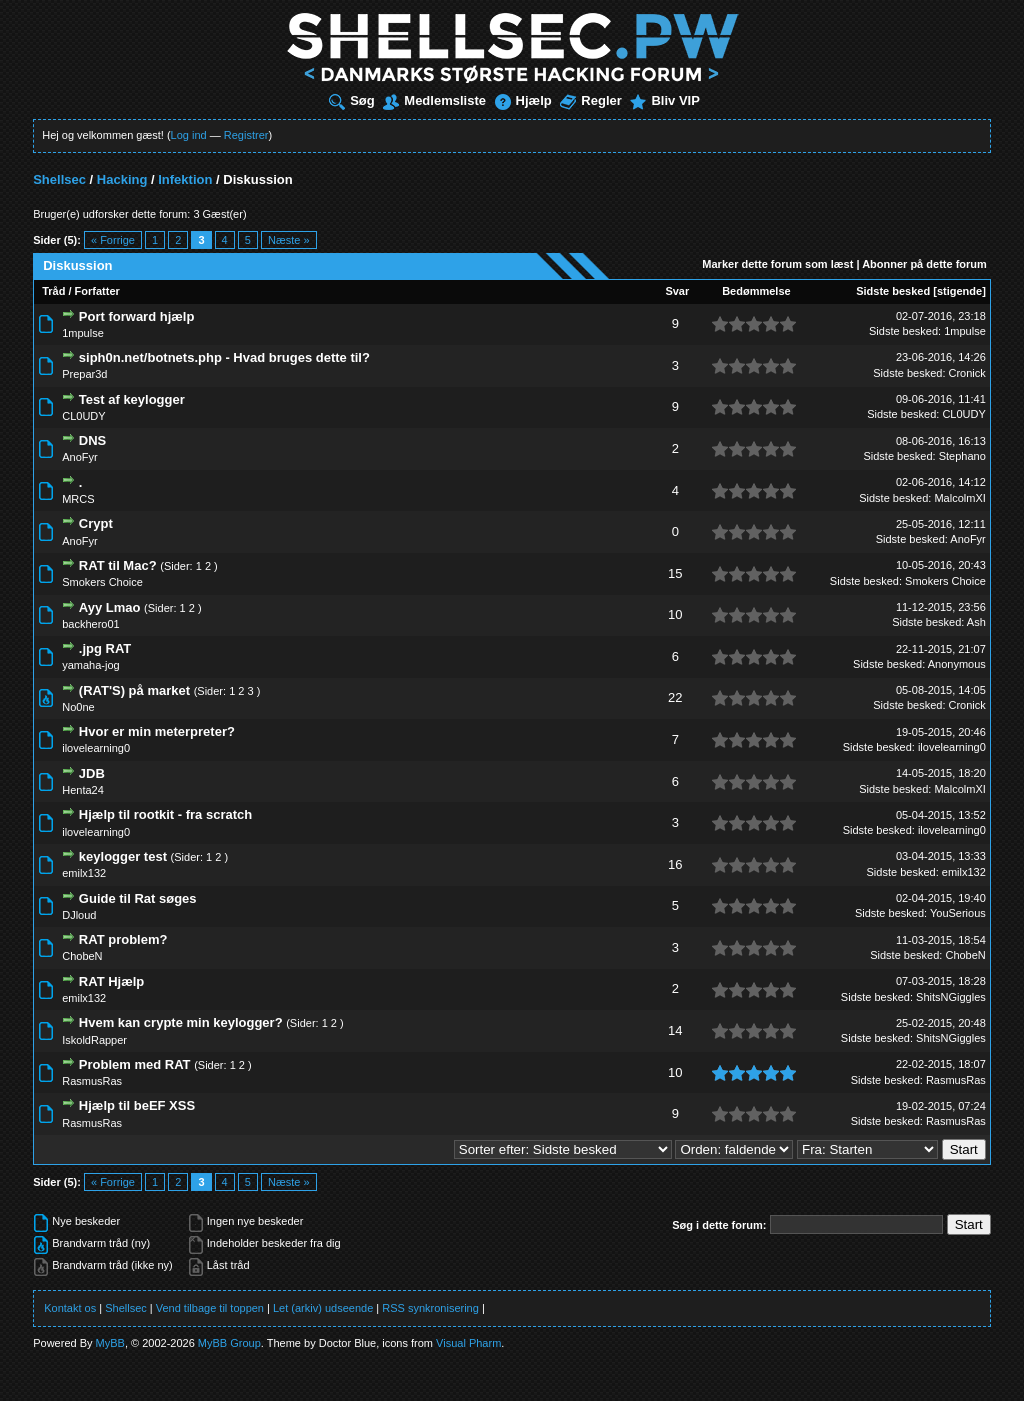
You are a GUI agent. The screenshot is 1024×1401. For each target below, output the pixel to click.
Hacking (122, 179)
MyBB (110, 1343)
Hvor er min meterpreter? (157, 731)
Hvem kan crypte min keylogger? (181, 1022)
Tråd (53, 291)
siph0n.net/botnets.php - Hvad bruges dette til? (224, 357)
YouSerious (958, 913)
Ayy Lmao (110, 607)
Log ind (189, 135)
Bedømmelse (756, 291)
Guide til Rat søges (138, 898)
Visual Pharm (468, 1343)
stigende (959, 291)
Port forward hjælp (137, 316)
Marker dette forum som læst (777, 264)
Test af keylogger (132, 399)
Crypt (96, 523)
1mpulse (83, 333)
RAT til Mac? (118, 565)
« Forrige (113, 240)
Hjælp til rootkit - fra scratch (165, 814)
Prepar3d (84, 374)
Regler (590, 100)
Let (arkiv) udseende (323, 1308)
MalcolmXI (959, 498)
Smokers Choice (102, 582)
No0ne (78, 707)
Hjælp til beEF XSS (137, 1105)
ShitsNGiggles (951, 997)
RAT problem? (123, 939)
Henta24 (83, 790)
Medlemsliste (434, 100)
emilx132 (84, 873)
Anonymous (957, 664)
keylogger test (123, 856)
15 (675, 573)
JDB (92, 773)
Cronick (967, 373)
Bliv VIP (664, 100)
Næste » (289, 240)
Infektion (185, 179)
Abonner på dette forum (924, 264)
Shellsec (59, 179)
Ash (976, 622)
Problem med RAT (135, 1064)
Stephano (962, 456)
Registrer (246, 135)
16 (675, 864)
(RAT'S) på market (134, 690)
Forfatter (97, 291)
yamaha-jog (90, 665)
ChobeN (82, 956)
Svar (677, 291)
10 (675, 614)
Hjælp (523, 100)
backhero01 (91, 624)
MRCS (78, 499)
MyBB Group (229, 1343)
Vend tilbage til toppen (210, 1308)
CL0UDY (83, 416)
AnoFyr (79, 457)
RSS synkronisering (430, 1308)
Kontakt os (70, 1308)
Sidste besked (893, 291)
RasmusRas (92, 1081)
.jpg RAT (105, 648)
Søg (352, 100)
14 (675, 1030)
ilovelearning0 (96, 748)
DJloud (79, 915)
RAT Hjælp (111, 981)
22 (675, 697)
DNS (92, 440)
